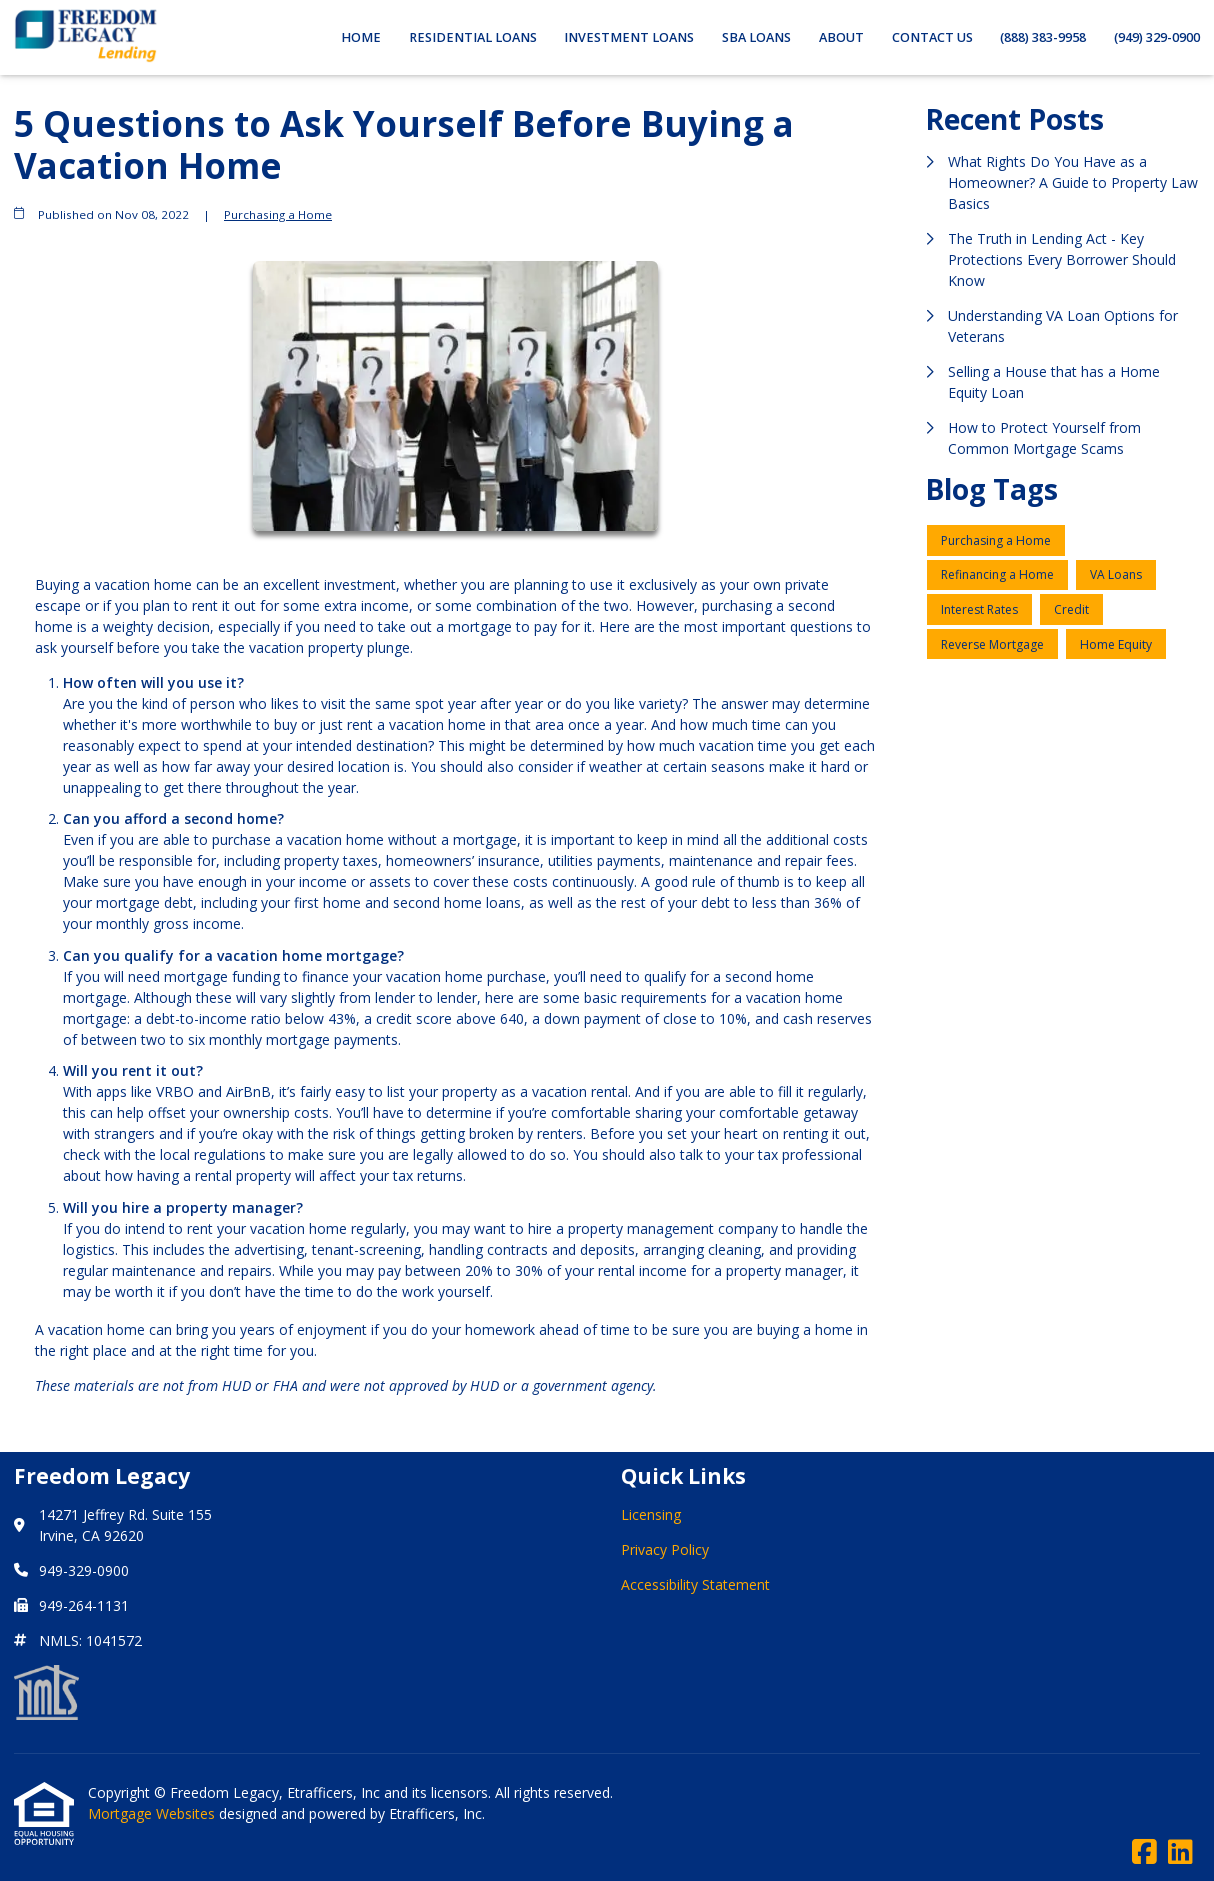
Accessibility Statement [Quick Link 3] (695, 1584)
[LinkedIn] (1180, 1852)
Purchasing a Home (278, 214)
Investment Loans (629, 37)
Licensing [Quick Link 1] (651, 1514)
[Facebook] (1144, 1852)
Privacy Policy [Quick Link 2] (665, 1549)
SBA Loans (756, 37)
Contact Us (932, 37)
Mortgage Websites (153, 1813)
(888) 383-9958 (1043, 37)
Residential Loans (473, 37)
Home (361, 37)
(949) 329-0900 (1157, 37)
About (841, 37)
